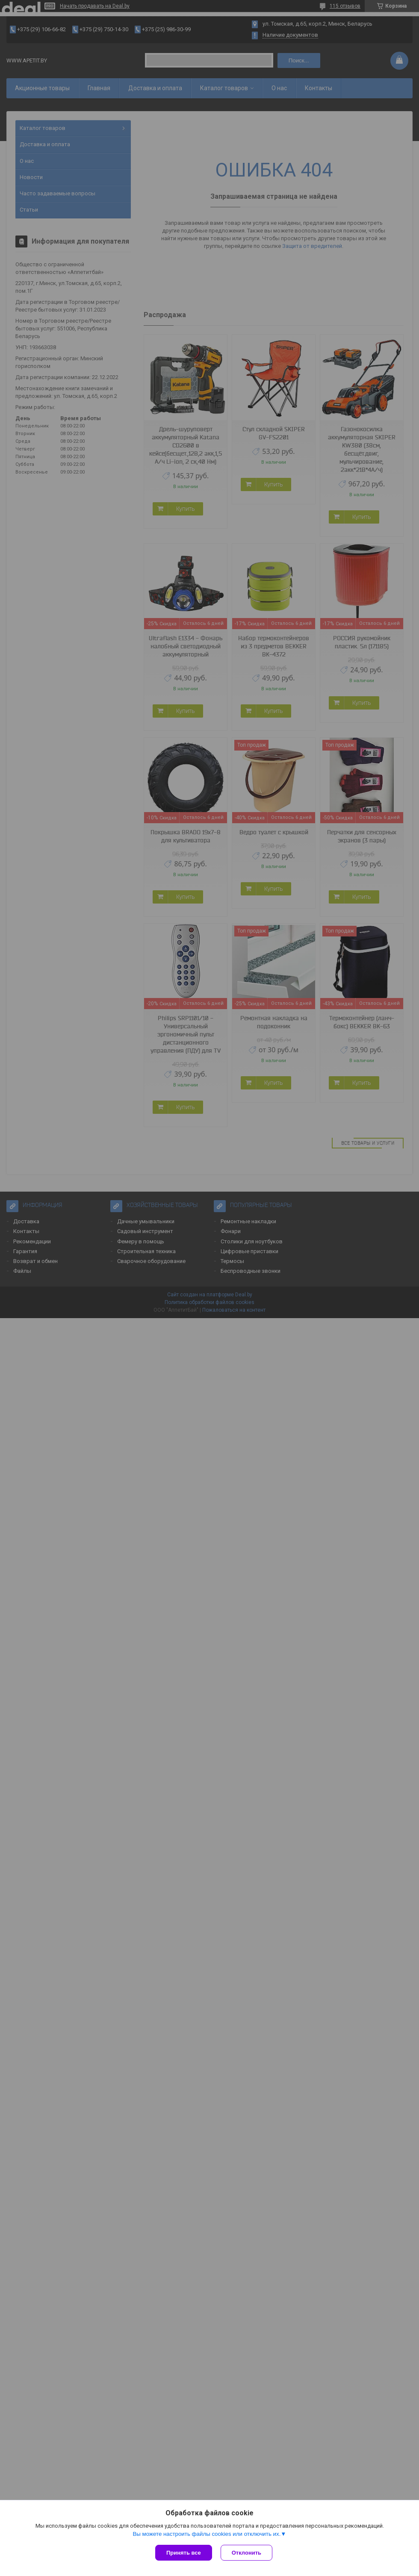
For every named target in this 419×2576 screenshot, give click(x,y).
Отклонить (246, 2553)
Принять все (183, 2553)
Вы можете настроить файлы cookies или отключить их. (206, 2534)
